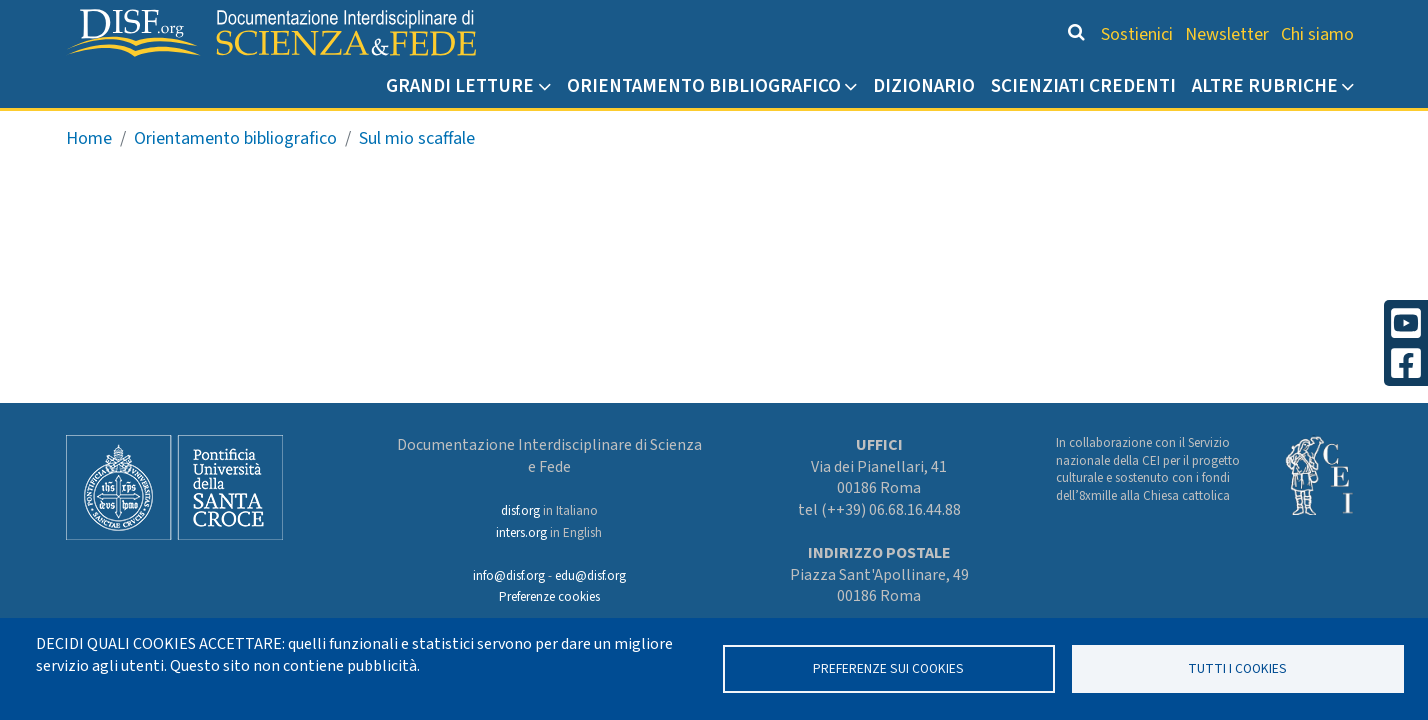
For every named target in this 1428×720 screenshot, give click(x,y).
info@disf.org (509, 576)
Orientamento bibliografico (704, 86)
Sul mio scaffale (417, 138)
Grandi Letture (460, 86)
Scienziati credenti (1083, 86)
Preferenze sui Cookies (888, 668)
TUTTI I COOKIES (1237, 668)
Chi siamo (1317, 34)
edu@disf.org (590, 576)
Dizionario (924, 86)
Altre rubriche (1265, 86)
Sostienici (1137, 34)
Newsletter (1227, 34)
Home (89, 138)
